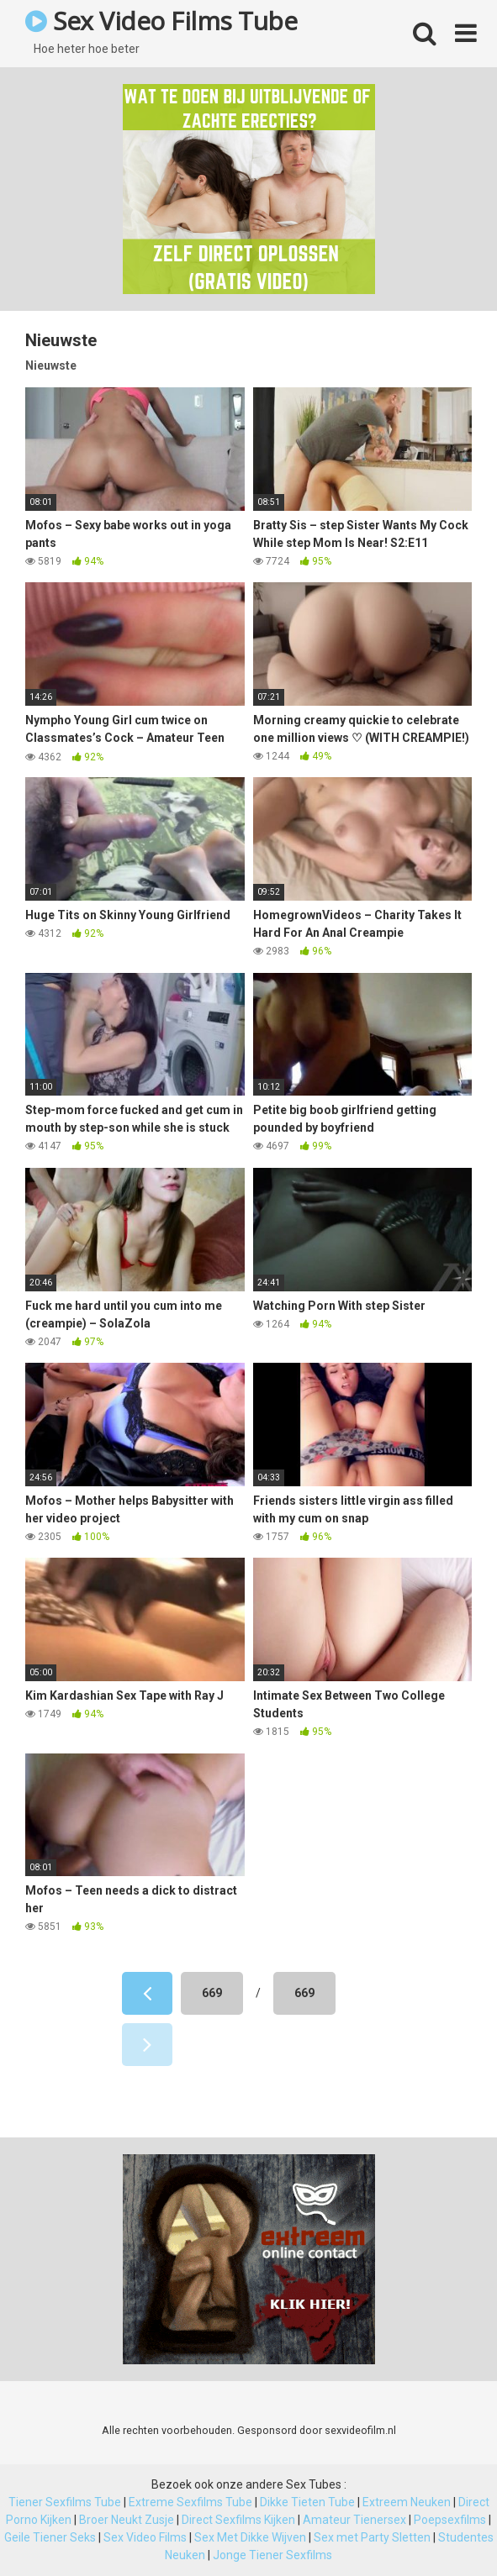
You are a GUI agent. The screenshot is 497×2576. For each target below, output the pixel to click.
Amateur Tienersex (354, 2519)
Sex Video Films (145, 2537)
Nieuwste (51, 365)
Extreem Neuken (406, 2502)
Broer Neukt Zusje (126, 2519)
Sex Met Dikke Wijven (250, 2537)
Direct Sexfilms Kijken (238, 2519)
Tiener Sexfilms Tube (64, 2502)
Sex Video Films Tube (161, 20)
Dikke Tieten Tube (307, 2502)
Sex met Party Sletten (372, 2537)
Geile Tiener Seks (50, 2537)
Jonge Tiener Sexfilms (272, 2555)
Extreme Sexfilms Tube (190, 2502)
